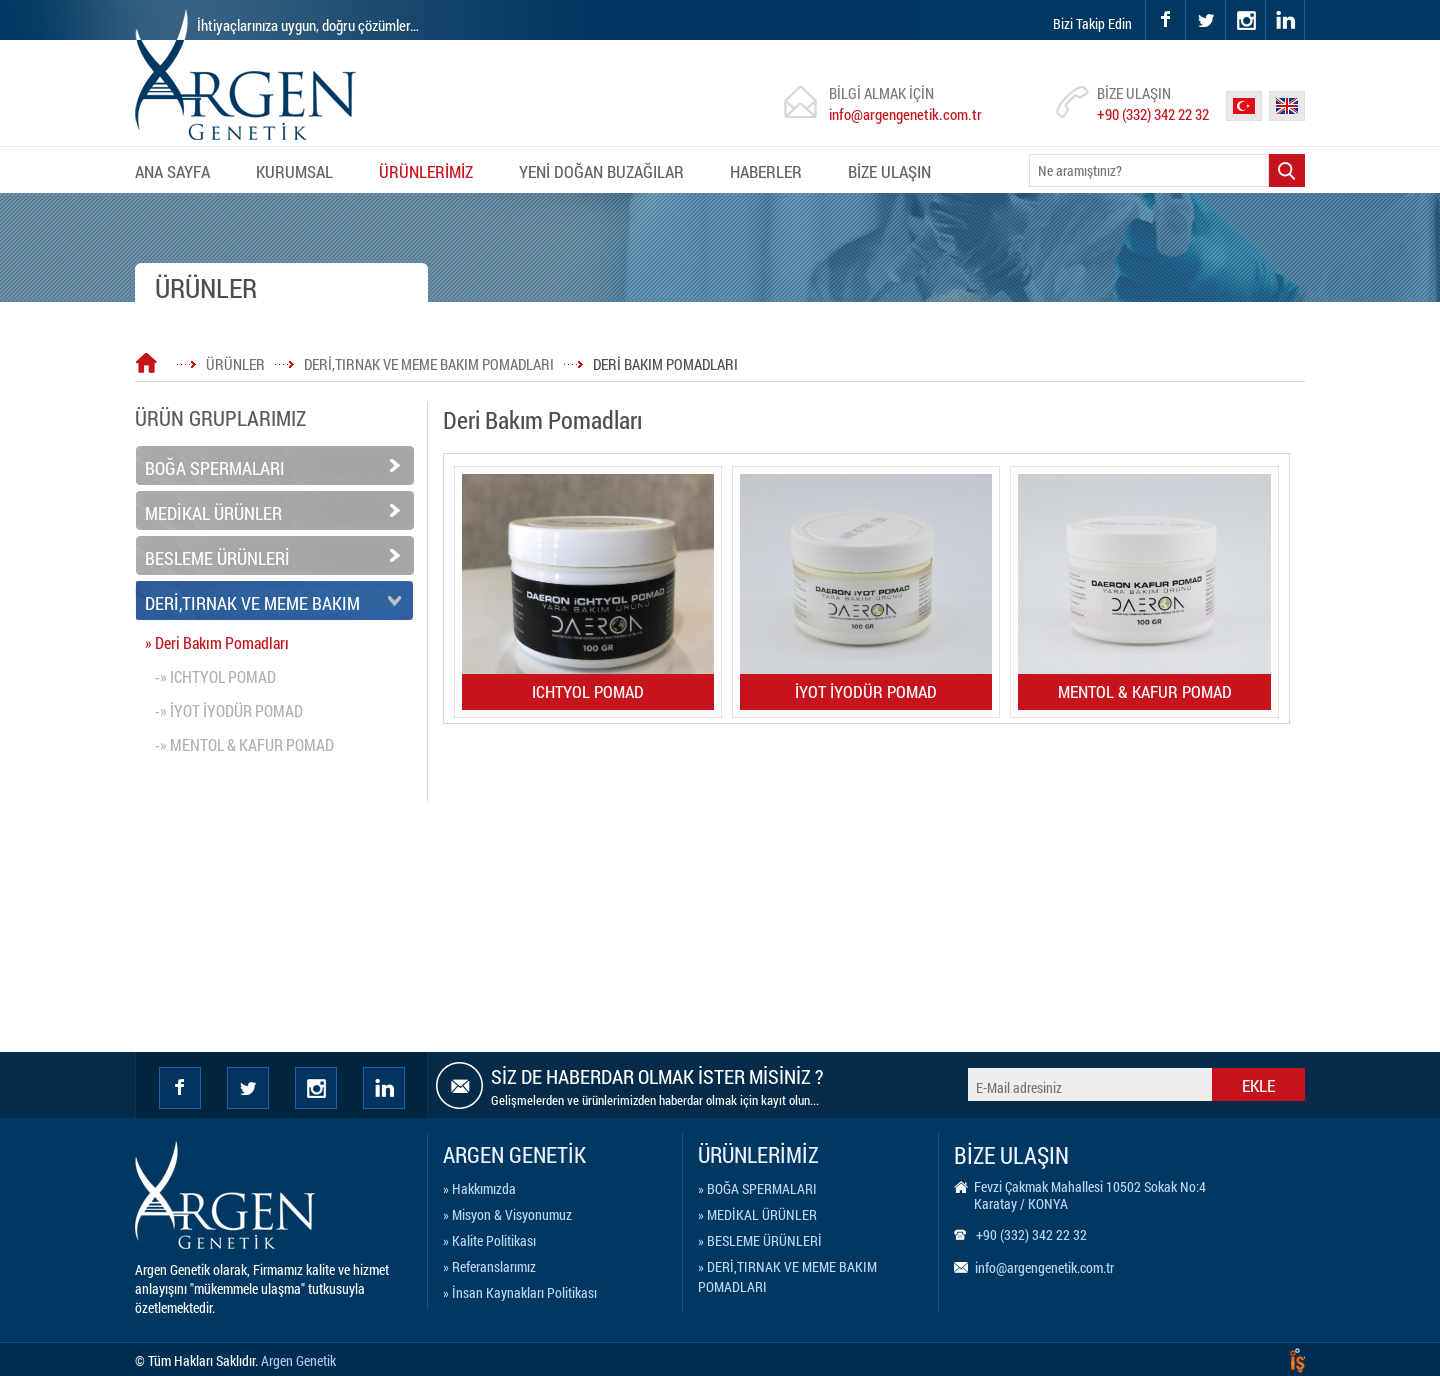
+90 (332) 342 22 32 (1153, 114)
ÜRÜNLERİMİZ (426, 171)
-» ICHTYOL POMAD (215, 676)
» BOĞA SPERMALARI (757, 1188)
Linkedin (384, 1088)
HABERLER (766, 171)
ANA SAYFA (172, 171)
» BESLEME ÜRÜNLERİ (760, 1240)
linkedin (1285, 20)
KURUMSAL (294, 171)
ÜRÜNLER (235, 364)
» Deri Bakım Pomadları (217, 642)
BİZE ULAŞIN (889, 171)
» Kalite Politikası (489, 1240)
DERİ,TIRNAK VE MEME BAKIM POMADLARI (429, 364)
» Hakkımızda (479, 1188)
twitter (1186, 0)
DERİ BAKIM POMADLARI (665, 364)
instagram (1226, 0)
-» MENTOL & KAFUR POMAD (244, 744)
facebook (1165, 20)
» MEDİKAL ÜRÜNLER (757, 1214)
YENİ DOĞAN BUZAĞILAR (601, 171)
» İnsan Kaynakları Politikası (520, 1292)
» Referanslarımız (489, 1266)
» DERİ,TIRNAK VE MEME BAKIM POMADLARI (787, 1270)
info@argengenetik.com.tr (905, 114)
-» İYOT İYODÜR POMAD (229, 710)
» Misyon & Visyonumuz (507, 1214)
